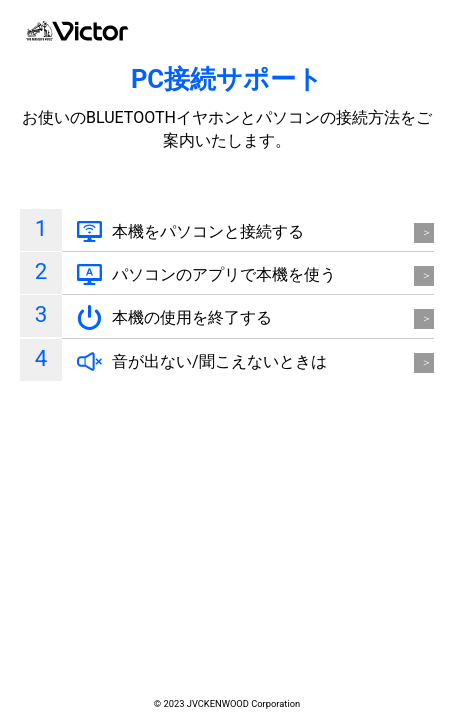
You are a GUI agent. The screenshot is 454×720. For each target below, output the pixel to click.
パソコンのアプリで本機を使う (224, 274)
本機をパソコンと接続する (208, 231)
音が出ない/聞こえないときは (219, 361)
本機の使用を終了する (192, 317)
